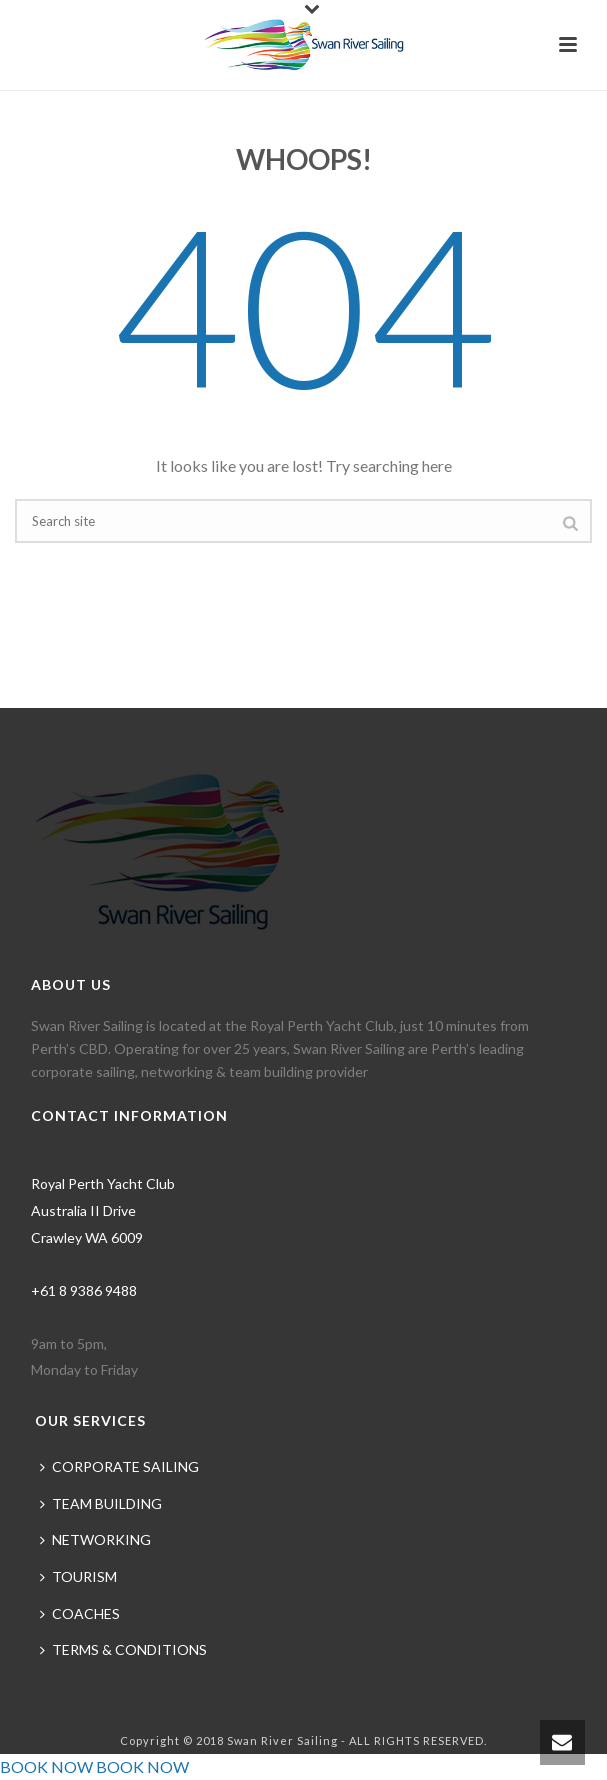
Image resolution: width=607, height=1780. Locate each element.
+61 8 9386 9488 (84, 1290)
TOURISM (78, 1576)
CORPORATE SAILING (119, 1466)
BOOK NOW (46, 1766)
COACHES (80, 1613)
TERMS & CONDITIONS (123, 1649)
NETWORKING (95, 1539)
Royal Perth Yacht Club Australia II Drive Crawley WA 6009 (103, 1210)
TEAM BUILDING (101, 1503)
